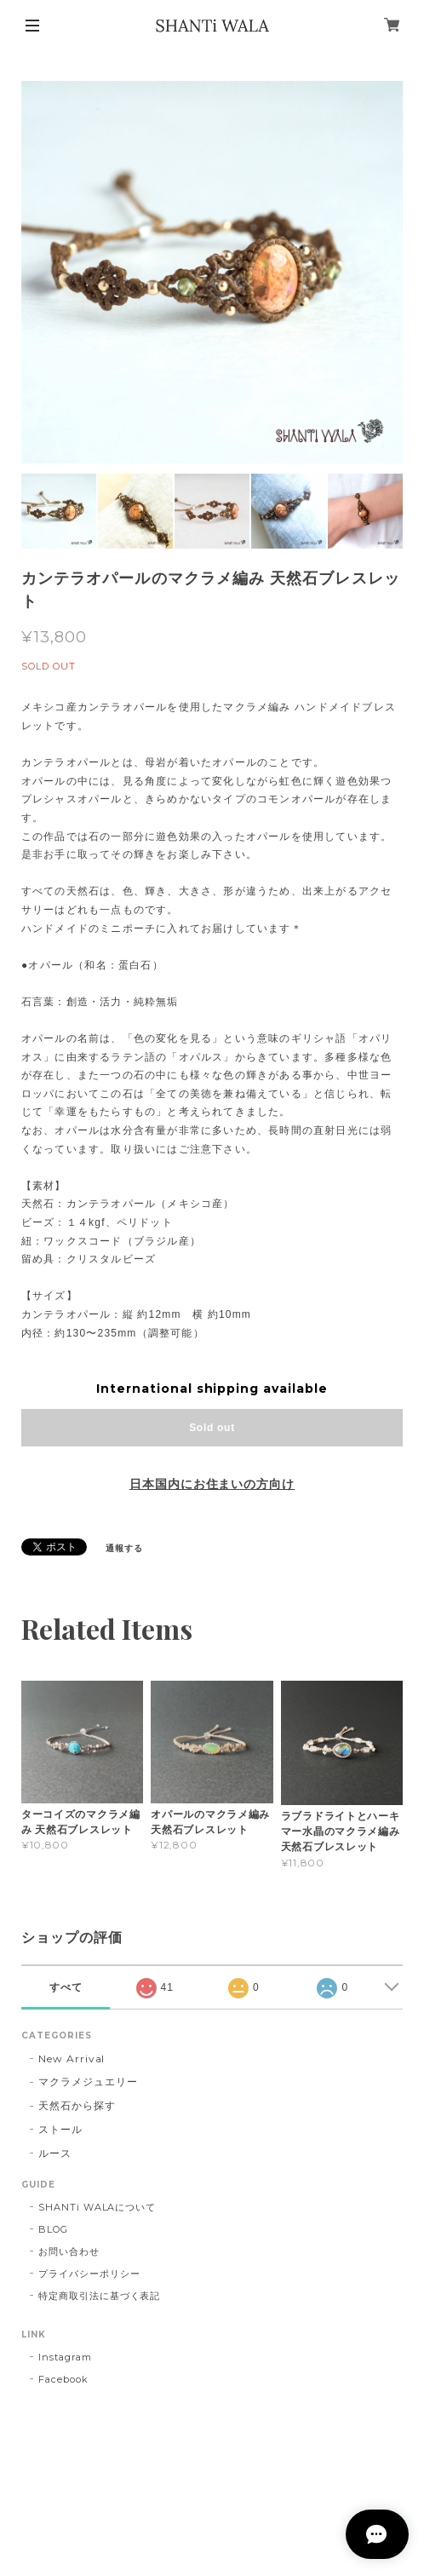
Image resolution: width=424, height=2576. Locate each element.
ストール (60, 2129)
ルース (55, 2153)
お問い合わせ (69, 2251)
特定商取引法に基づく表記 (99, 2296)
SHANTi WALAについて (97, 2207)
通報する (124, 1548)
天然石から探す (77, 2105)
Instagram (65, 2357)
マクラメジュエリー (88, 2081)
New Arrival (72, 2058)
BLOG (53, 2229)
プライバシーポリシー (89, 2274)
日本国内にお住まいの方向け (212, 1484)
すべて (66, 1987)
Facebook (63, 2379)
